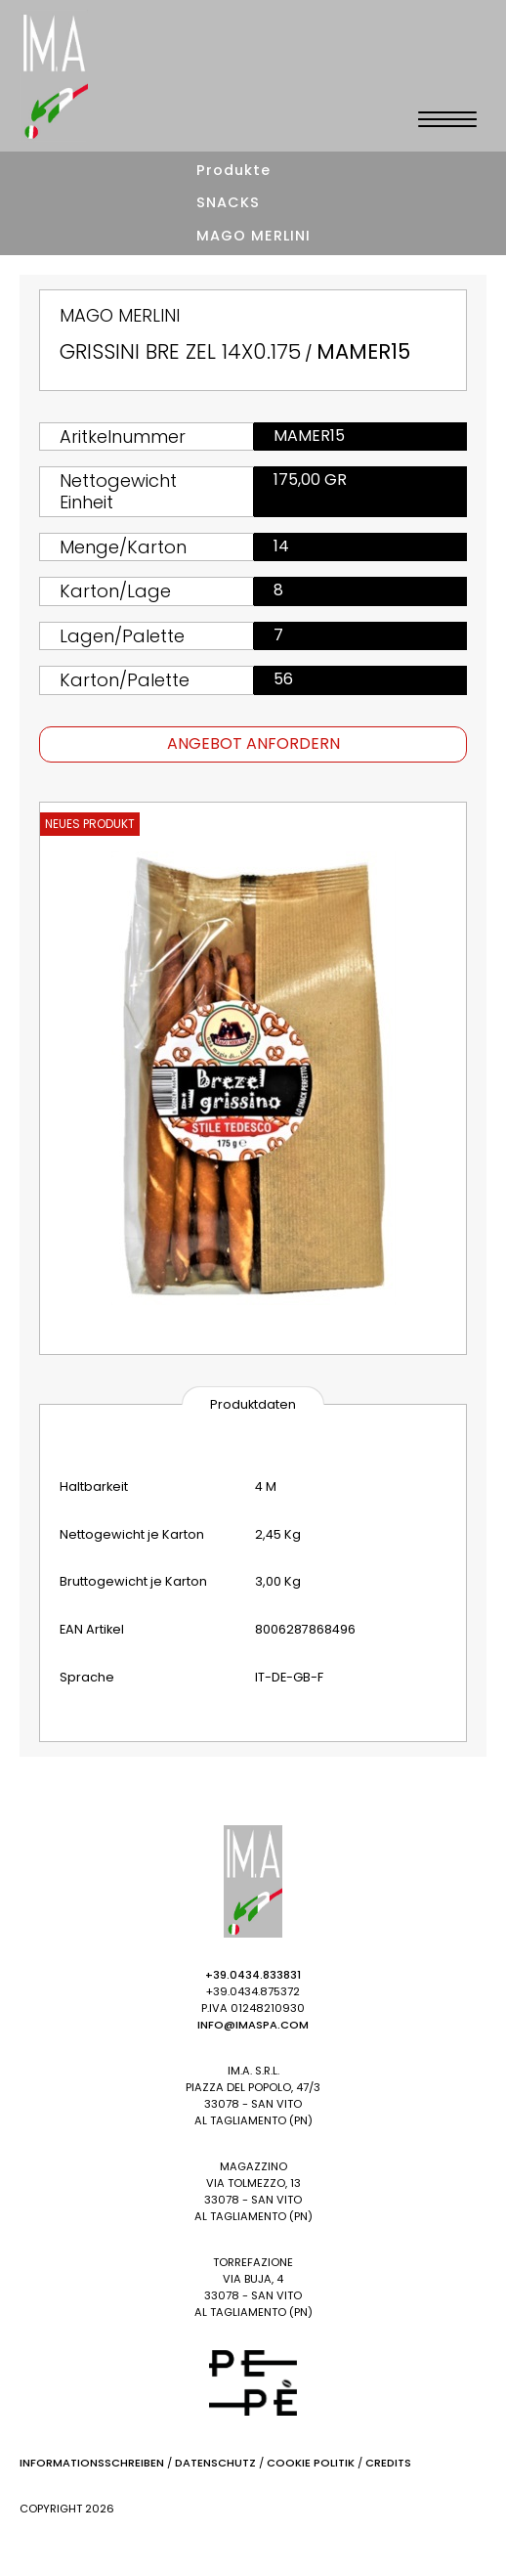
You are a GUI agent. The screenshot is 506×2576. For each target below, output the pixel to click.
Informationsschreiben (92, 2462)
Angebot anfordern (253, 743)
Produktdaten (253, 1404)
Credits (388, 2462)
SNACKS (228, 202)
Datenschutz (215, 2462)
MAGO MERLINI (253, 235)
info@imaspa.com (253, 2024)
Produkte (233, 170)
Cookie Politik (311, 2462)
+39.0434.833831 (253, 1975)
